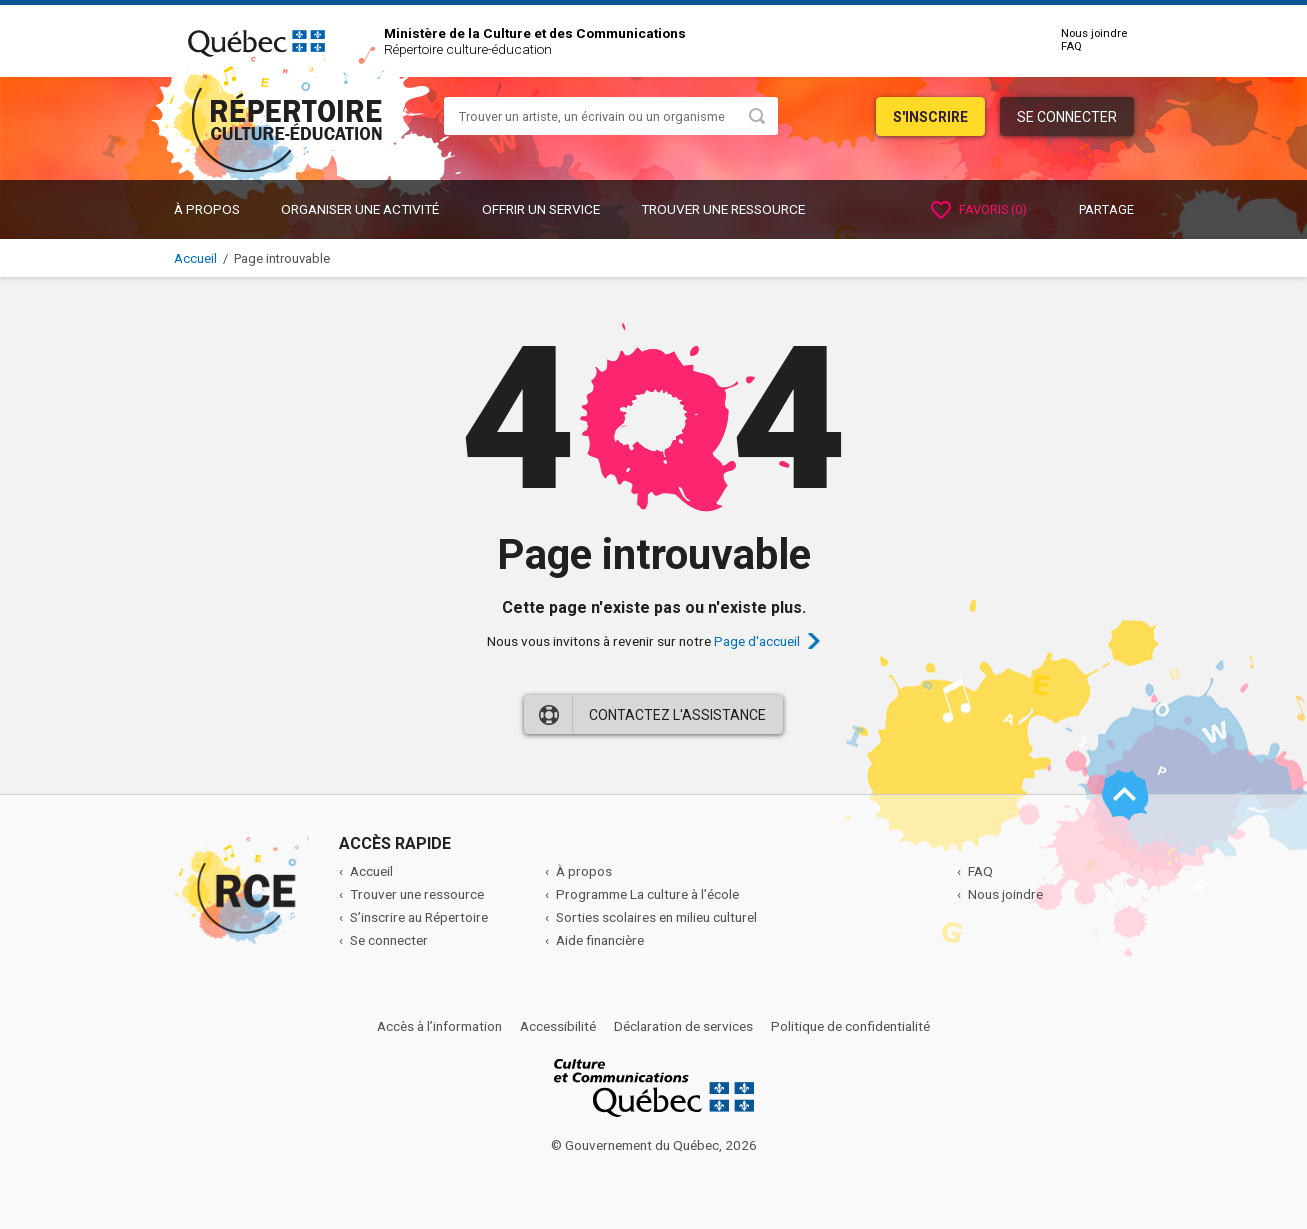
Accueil (195, 258)
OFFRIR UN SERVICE (541, 209)
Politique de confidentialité (850, 1026)
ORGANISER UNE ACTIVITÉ (360, 209)
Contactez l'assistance (677, 715)
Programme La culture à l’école (647, 894)
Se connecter (1067, 117)
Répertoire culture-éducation (468, 49)
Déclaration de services (683, 1026)
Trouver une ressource (723, 209)
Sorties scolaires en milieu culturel (656, 917)
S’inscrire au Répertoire (419, 917)
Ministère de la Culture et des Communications (535, 33)
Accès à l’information (439, 1026)
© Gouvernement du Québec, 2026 (654, 1145)
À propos (207, 209)
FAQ (1071, 46)
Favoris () (979, 209)
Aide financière (600, 940)
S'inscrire (930, 117)
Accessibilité (558, 1026)
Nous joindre (1094, 33)
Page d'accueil (757, 641)
